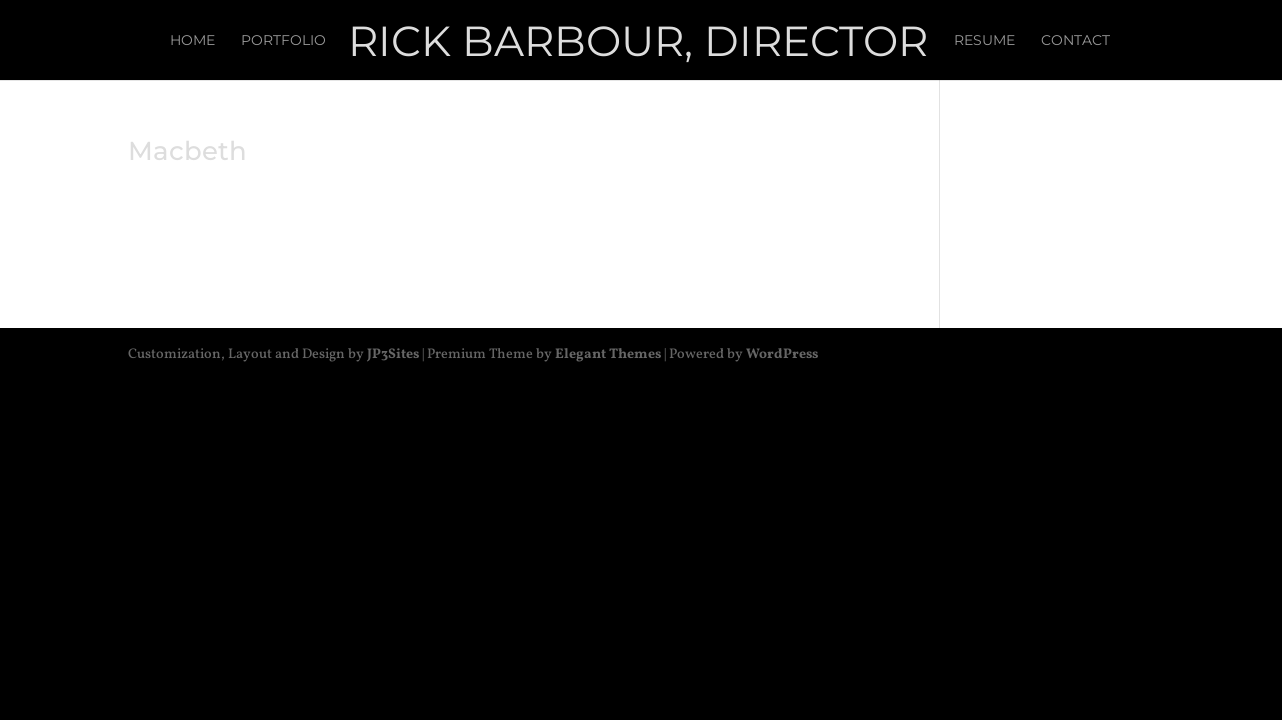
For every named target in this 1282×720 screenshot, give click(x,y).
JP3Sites (393, 354)
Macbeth (187, 151)
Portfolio (283, 41)
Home (192, 41)
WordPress (782, 354)
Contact (1075, 41)
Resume (984, 41)
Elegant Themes (608, 354)
